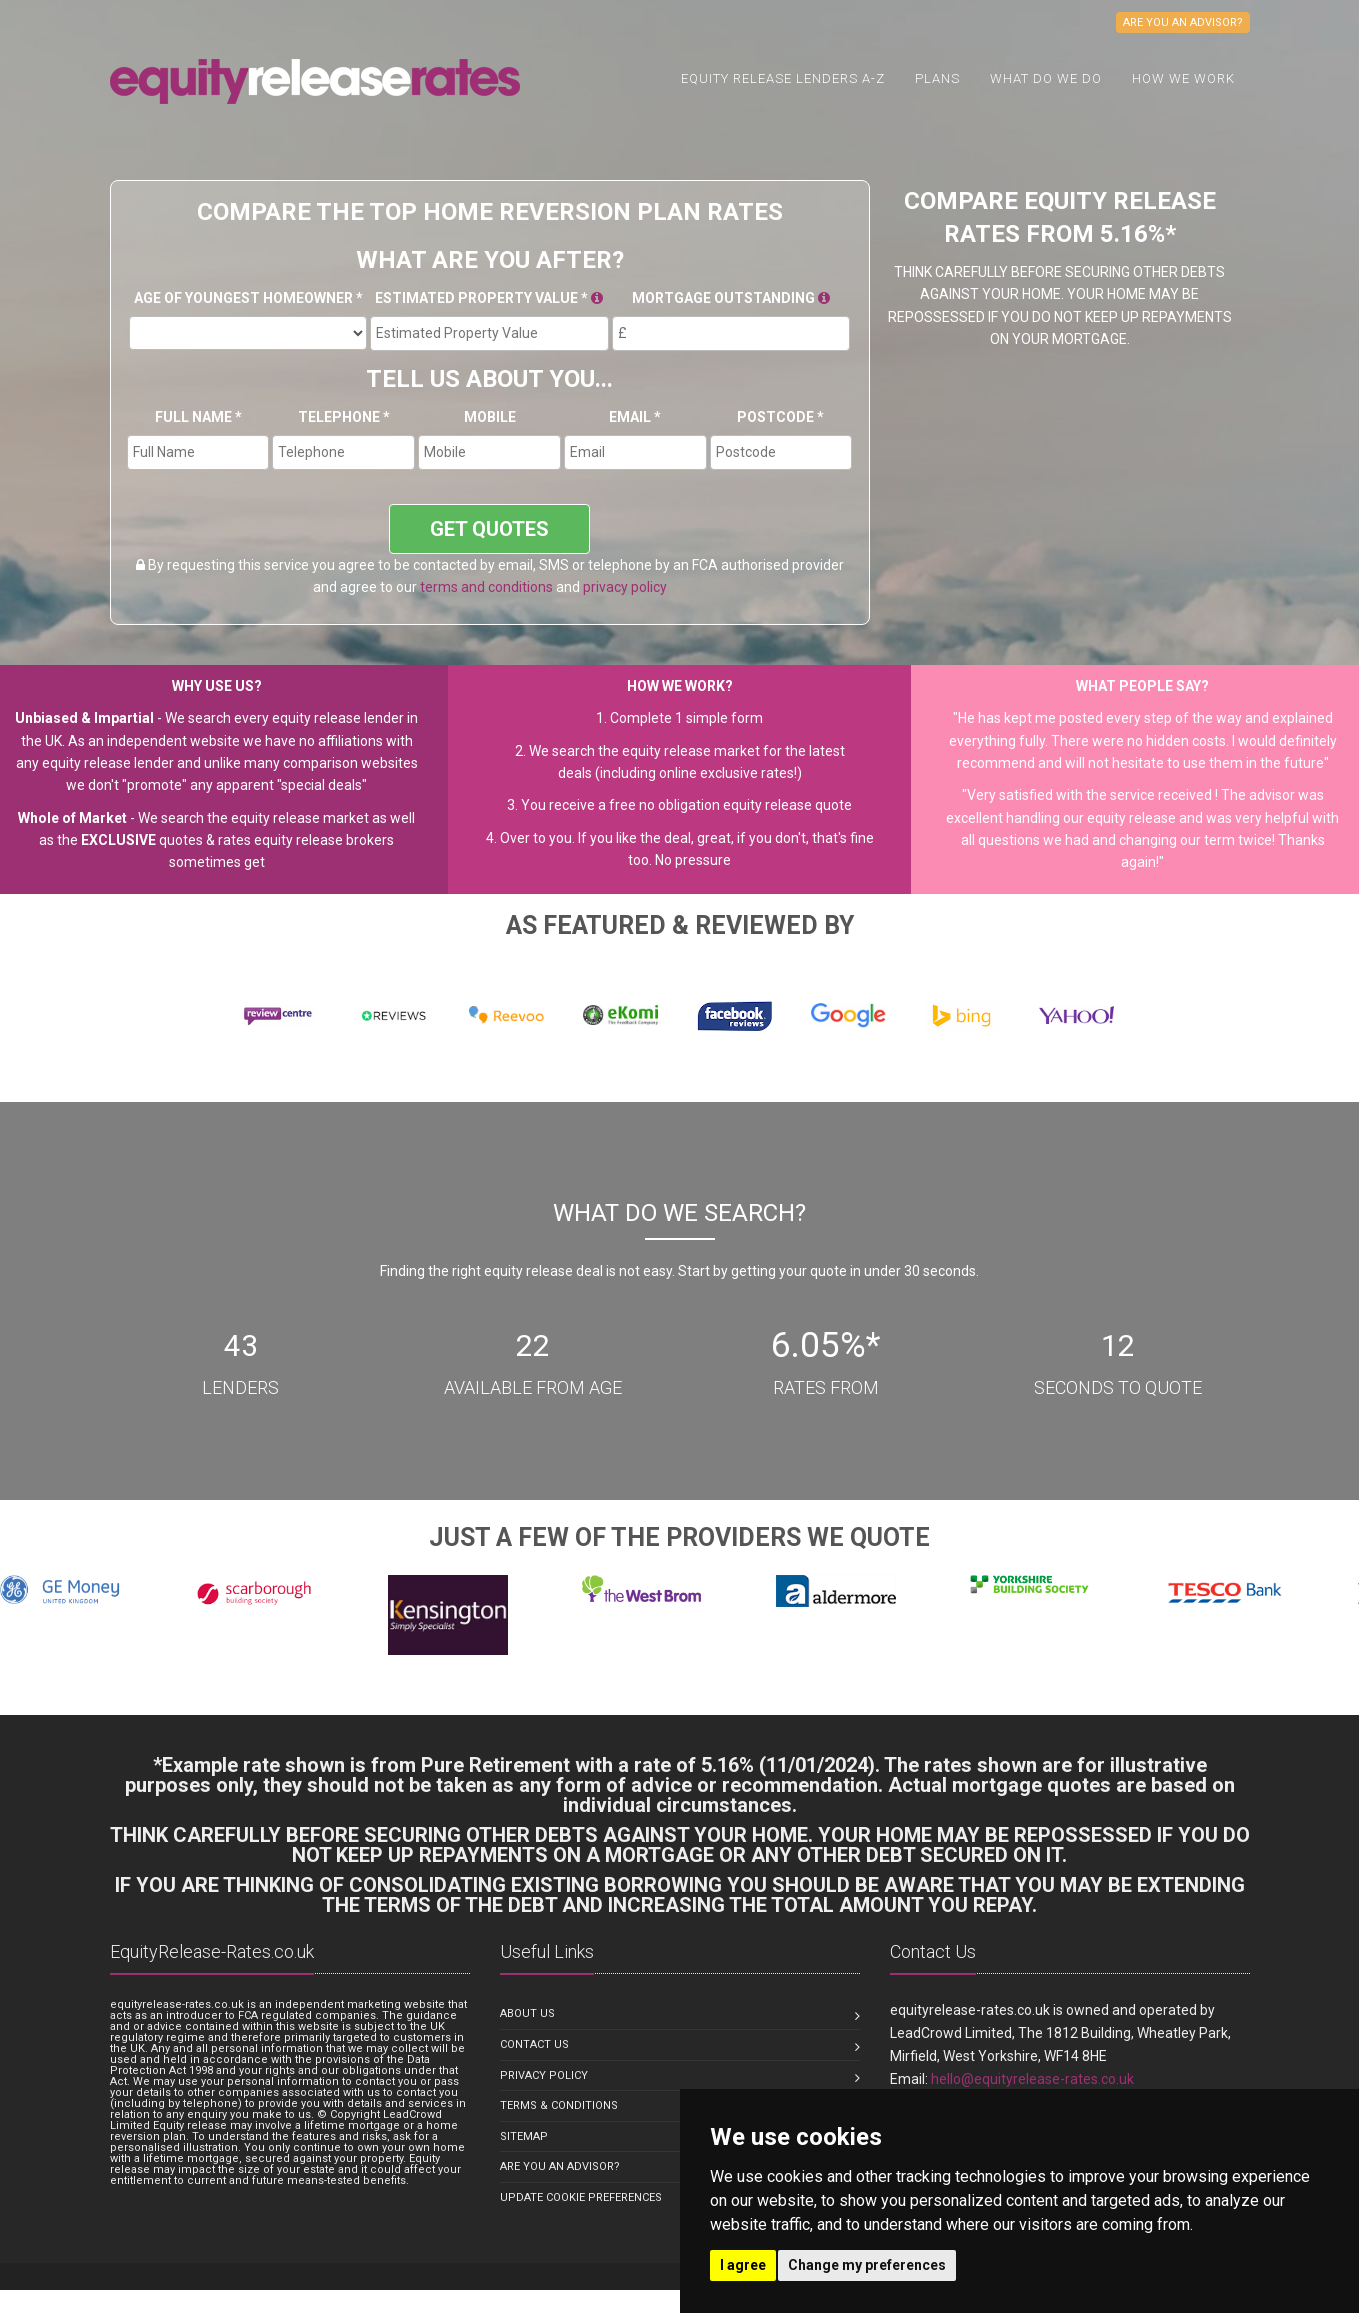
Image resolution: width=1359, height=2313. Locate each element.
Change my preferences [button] (867, 2265)
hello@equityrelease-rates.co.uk (1032, 2079)
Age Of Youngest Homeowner (248, 298)
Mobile (490, 417)
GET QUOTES (489, 529)
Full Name (198, 417)
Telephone (344, 417)
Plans (937, 78)
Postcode (780, 417)
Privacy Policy (544, 2075)
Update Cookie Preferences (581, 2197)
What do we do (1046, 78)
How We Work (1183, 78)
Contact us (534, 2044)
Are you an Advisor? (560, 2166)
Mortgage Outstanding (731, 298)
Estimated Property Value (489, 298)
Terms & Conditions (559, 2105)
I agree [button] (743, 2265)
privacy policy (625, 587)
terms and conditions (486, 587)
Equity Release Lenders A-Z (783, 78)
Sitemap (524, 2136)
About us (527, 2013)
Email (635, 417)
